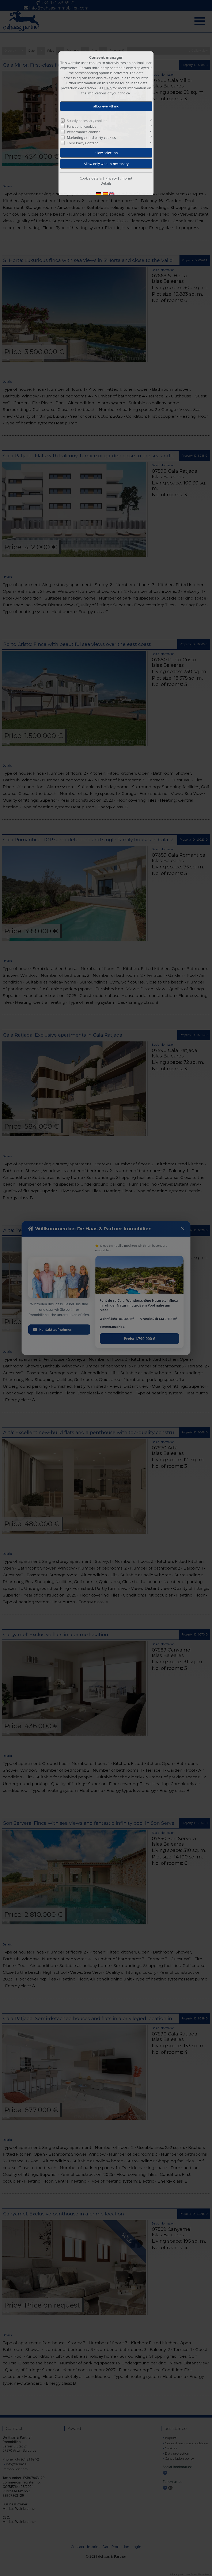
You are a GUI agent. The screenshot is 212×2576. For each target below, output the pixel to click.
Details (106, 183)
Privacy (111, 178)
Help (108, 88)
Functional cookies (81, 126)
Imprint (126, 178)
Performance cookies (83, 132)
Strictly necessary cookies (87, 120)
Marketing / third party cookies (91, 137)
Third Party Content (82, 143)
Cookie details (91, 178)
